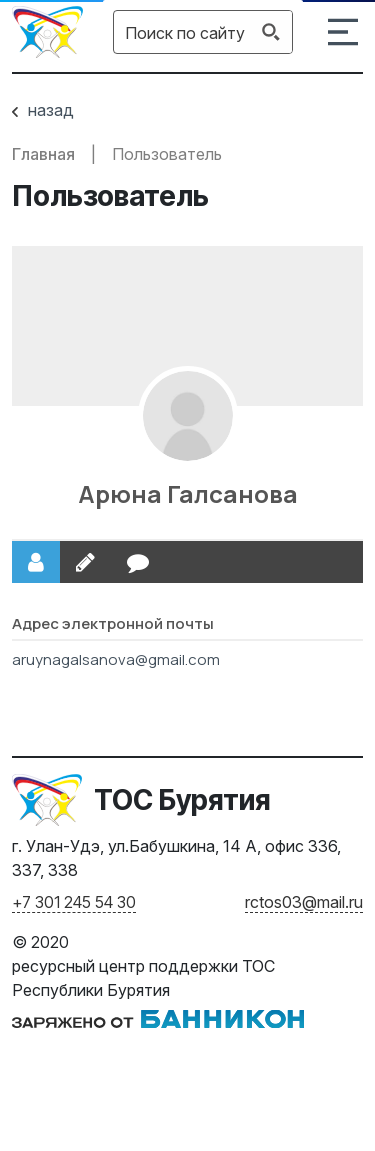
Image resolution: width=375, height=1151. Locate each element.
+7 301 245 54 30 (74, 902)
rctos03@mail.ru (304, 902)
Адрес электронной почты (113, 623)
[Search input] (185, 32)
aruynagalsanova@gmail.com (116, 659)
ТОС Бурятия (182, 800)
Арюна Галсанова (188, 493)
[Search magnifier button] (271, 32)
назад (43, 110)
